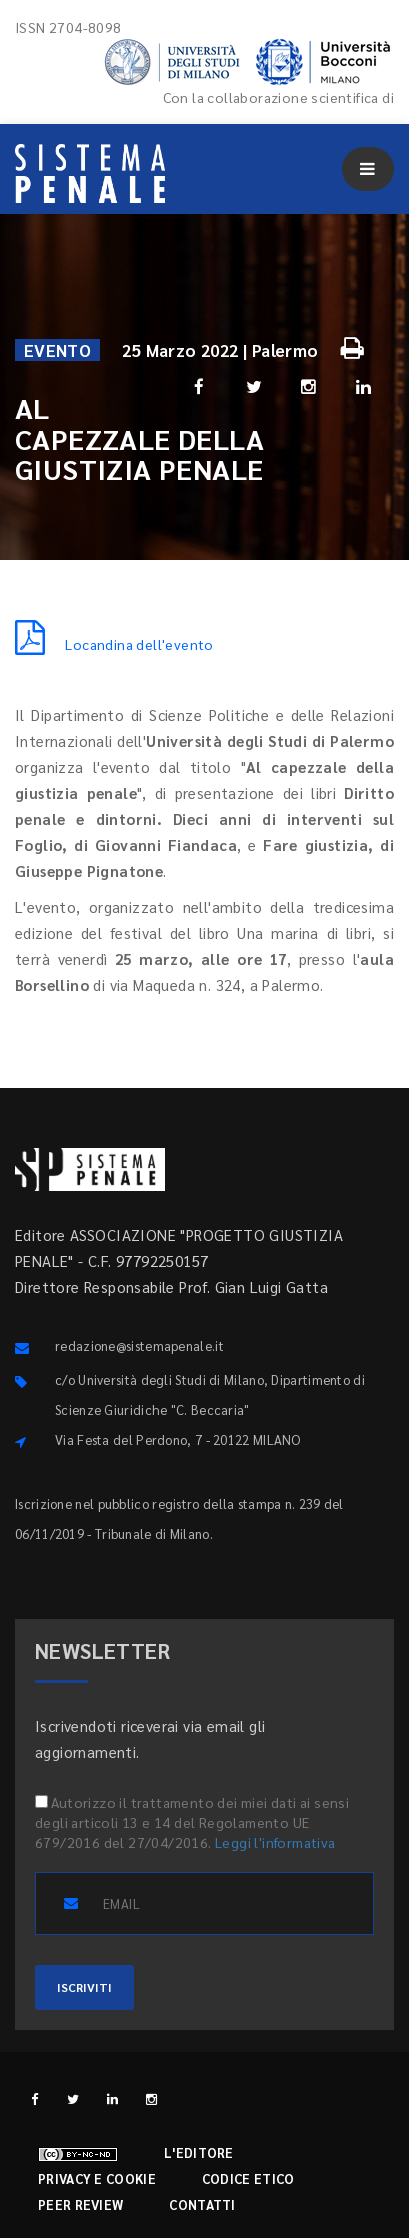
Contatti (202, 2204)
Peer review (80, 2204)
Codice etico (248, 2178)
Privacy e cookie (97, 2178)
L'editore (199, 2152)
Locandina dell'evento (114, 644)
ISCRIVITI (84, 1987)
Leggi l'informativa (275, 1842)
